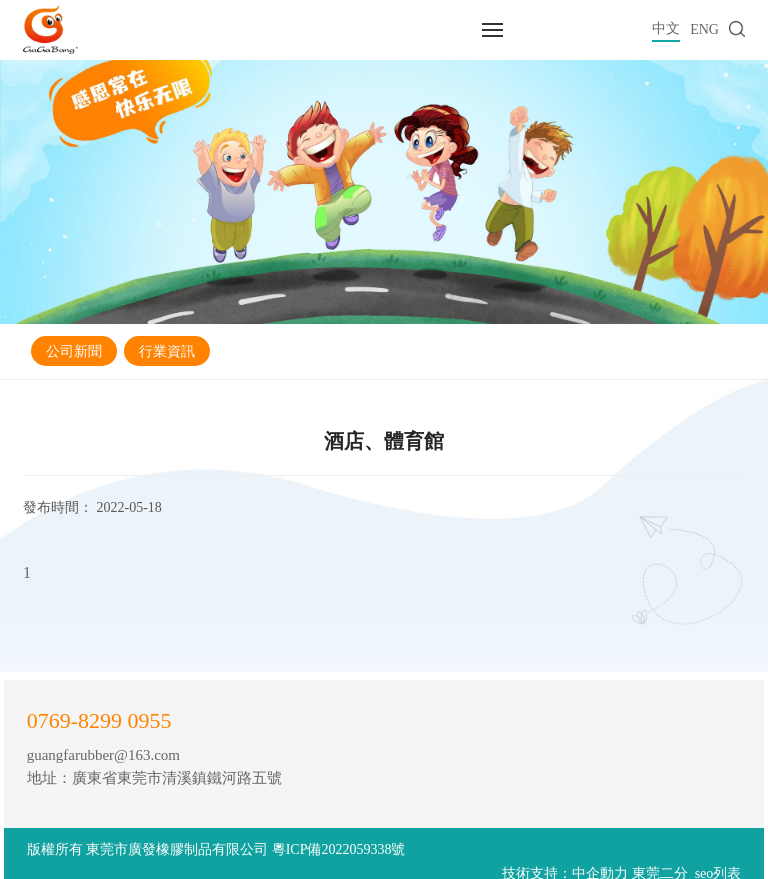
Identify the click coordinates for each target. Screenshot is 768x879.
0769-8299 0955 (99, 720)
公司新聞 (74, 351)
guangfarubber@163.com (103, 755)
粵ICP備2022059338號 (339, 849)
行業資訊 (167, 351)
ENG (704, 29)
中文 (666, 28)
